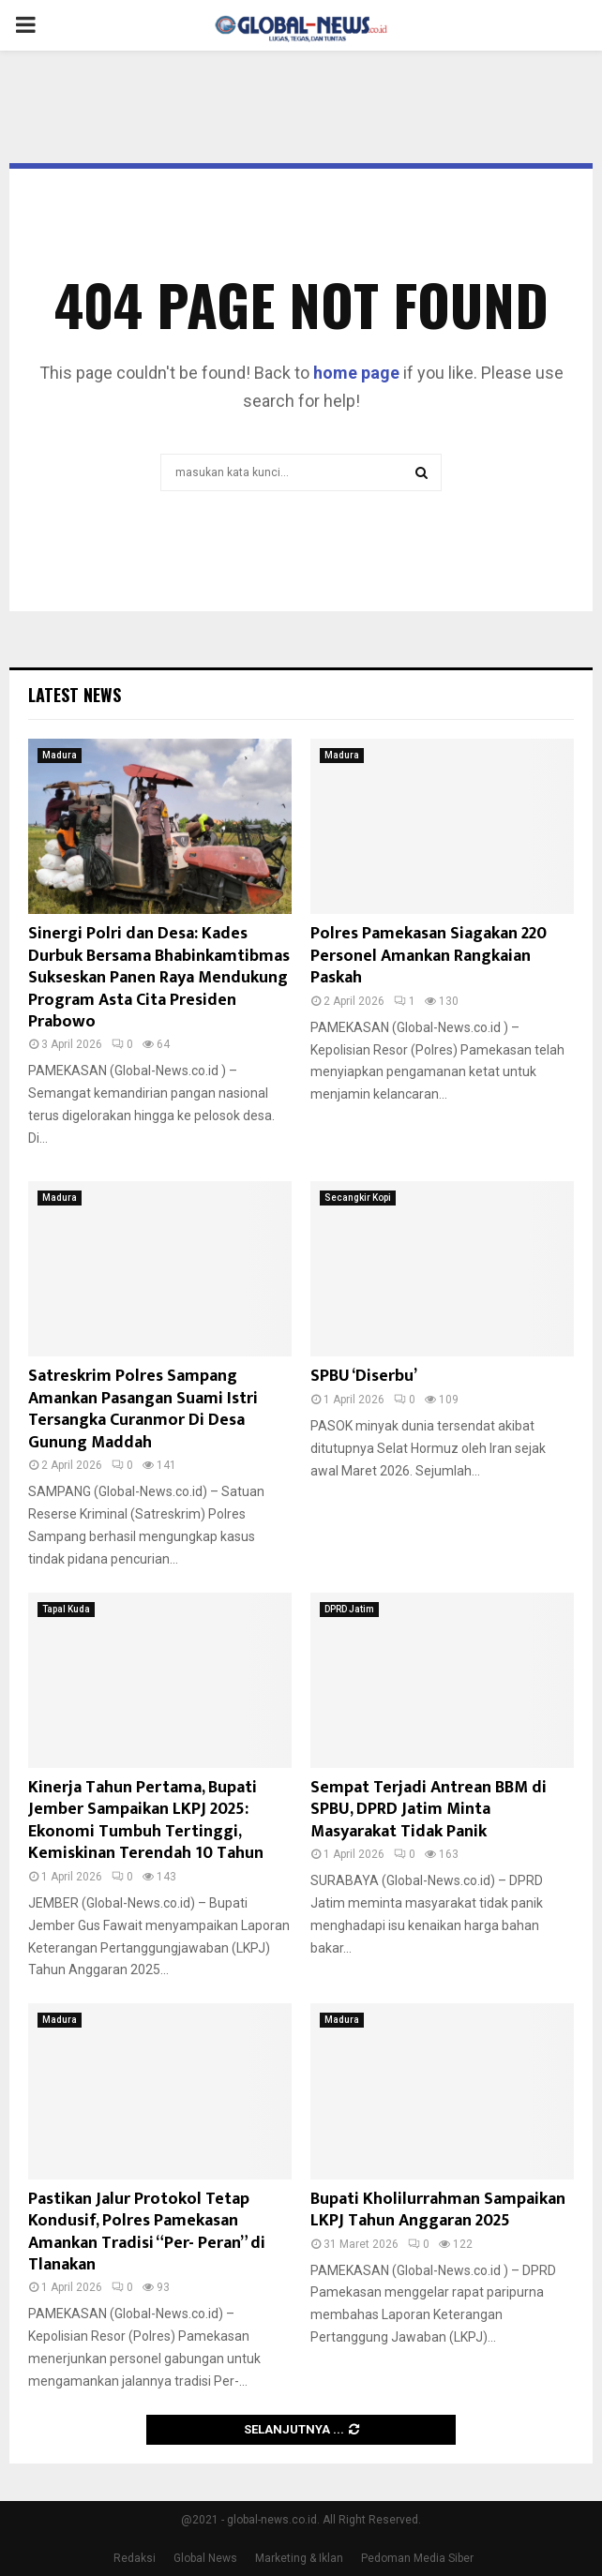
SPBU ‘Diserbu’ (363, 1376)
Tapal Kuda (66, 1609)
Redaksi (134, 2558)
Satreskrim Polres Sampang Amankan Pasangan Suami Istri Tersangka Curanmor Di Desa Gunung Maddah (143, 1409)
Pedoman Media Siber (417, 2558)
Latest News (74, 694)
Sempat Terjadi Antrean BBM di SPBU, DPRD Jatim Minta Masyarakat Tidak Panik (428, 1810)
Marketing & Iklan (299, 2558)
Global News (205, 2558)
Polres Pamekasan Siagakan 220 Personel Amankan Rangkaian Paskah (428, 956)
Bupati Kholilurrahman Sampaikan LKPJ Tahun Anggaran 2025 (437, 2210)
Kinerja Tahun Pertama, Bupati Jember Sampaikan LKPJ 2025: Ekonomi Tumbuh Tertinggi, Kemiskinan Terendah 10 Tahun (145, 1820)
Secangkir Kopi (357, 1197)
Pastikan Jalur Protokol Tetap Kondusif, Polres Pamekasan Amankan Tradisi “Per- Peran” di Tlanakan (146, 2232)
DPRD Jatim (349, 1609)
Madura (59, 755)
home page (356, 372)
